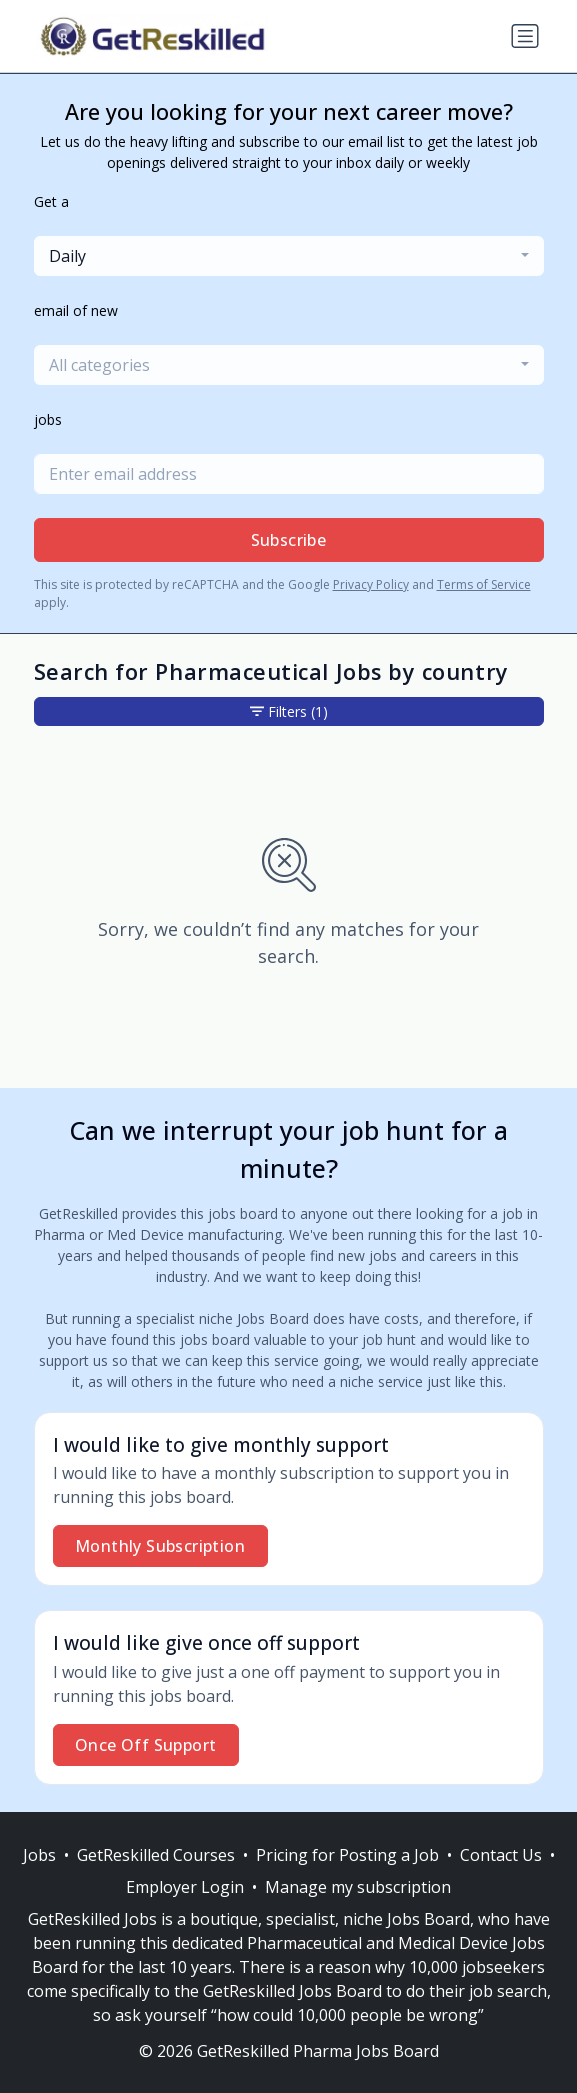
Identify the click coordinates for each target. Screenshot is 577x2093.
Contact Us (501, 1855)
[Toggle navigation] (525, 36)
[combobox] (289, 256)
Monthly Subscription (160, 1546)
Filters (289, 711)
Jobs (39, 1855)
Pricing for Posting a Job (347, 1855)
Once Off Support (145, 1745)
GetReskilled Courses (156, 1855)
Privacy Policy (371, 584)
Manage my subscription (358, 1887)
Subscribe (289, 540)
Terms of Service (484, 584)
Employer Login (185, 1887)
